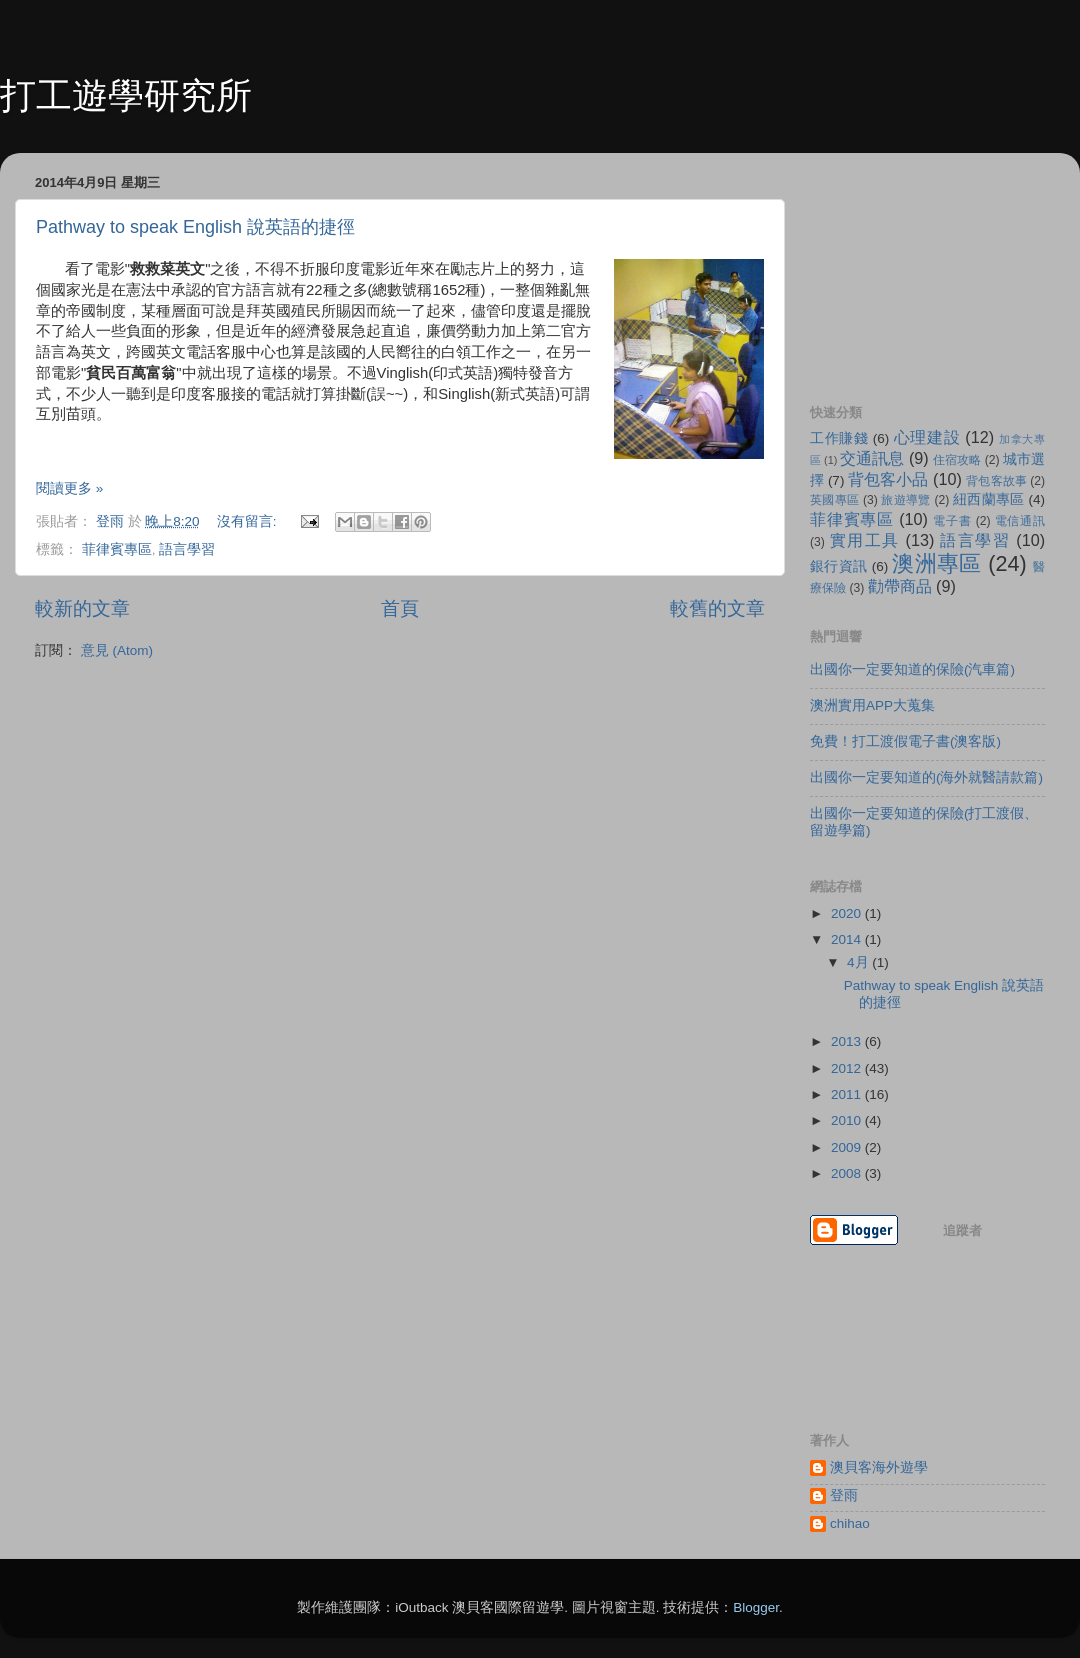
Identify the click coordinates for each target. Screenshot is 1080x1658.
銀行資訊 (839, 566)
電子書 (952, 521)
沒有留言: (249, 521)
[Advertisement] (910, 268)
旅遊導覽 (905, 500)
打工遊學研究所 (126, 95)
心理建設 (927, 437)
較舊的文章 (717, 608)
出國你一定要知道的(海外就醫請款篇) (926, 777)
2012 (848, 1068)
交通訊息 (872, 458)
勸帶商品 (900, 586)
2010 (848, 1120)
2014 (848, 939)
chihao (850, 1523)
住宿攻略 (957, 460)
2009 (848, 1147)
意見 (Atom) (117, 650)
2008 (848, 1173)
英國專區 (834, 500)
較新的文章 (82, 608)
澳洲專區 (937, 563)
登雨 (844, 1495)
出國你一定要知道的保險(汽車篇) (912, 669)
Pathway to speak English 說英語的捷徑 (195, 227)
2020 (848, 913)
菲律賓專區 (117, 549)
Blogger (756, 1607)
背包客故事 (996, 481)
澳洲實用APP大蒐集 (872, 705)
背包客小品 (888, 479)
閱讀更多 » (69, 488)
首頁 (400, 608)
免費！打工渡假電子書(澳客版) (905, 741)
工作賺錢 (839, 438)
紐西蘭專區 (989, 499)
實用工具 (865, 540)
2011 (848, 1094)
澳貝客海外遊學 (879, 1467)
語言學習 (187, 549)
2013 (848, 1041)
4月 (859, 962)
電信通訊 (1020, 521)
